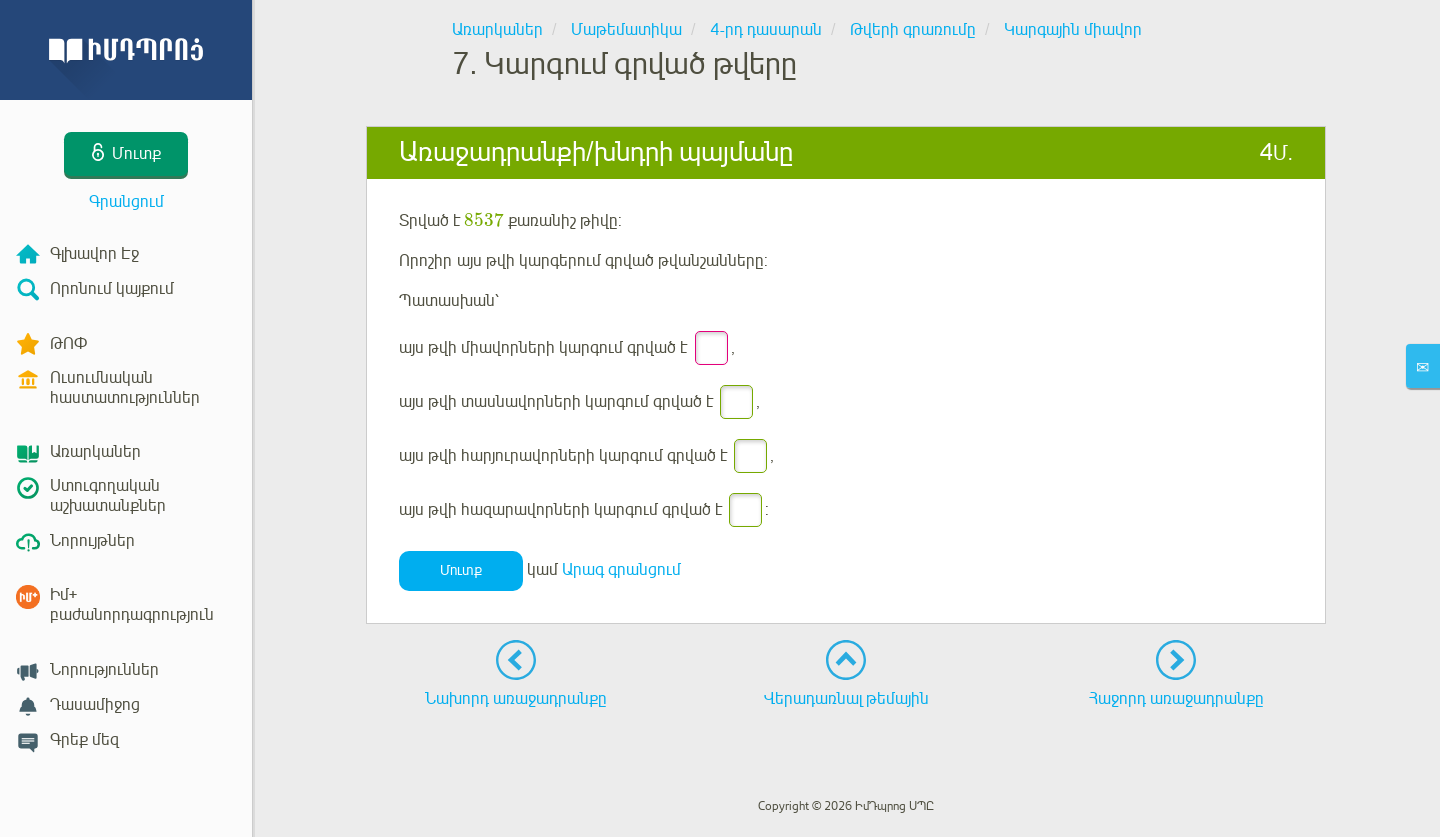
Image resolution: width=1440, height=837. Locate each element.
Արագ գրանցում (621, 570)
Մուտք (461, 570)
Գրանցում (126, 202)
